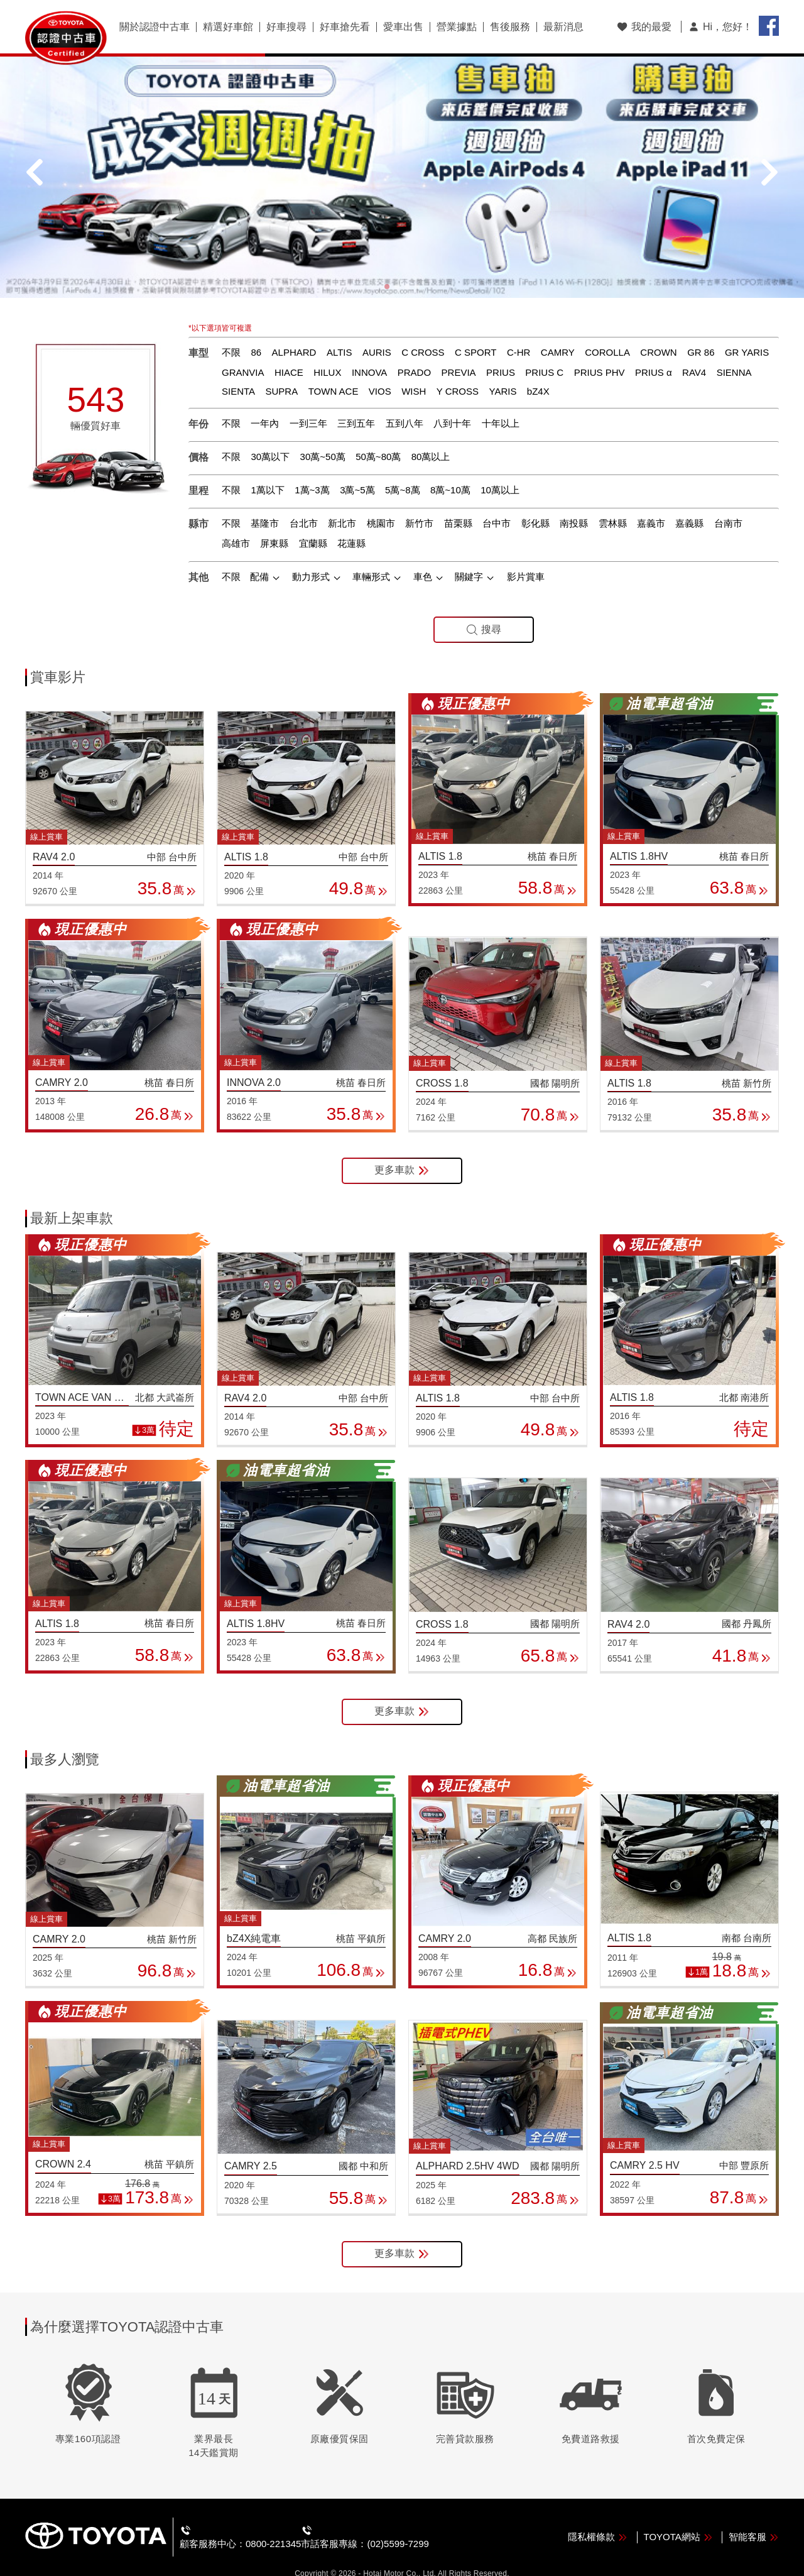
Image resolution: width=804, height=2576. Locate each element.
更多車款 (402, 1150)
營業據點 (457, 27)
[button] (386, 265)
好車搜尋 (286, 27)
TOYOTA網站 (678, 2515)
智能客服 (754, 2515)
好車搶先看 (345, 27)
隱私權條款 (597, 2515)
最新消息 (563, 27)
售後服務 (510, 27)
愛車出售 (403, 27)
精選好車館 (228, 27)
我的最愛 (643, 27)
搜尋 (483, 609)
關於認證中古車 (154, 27)
